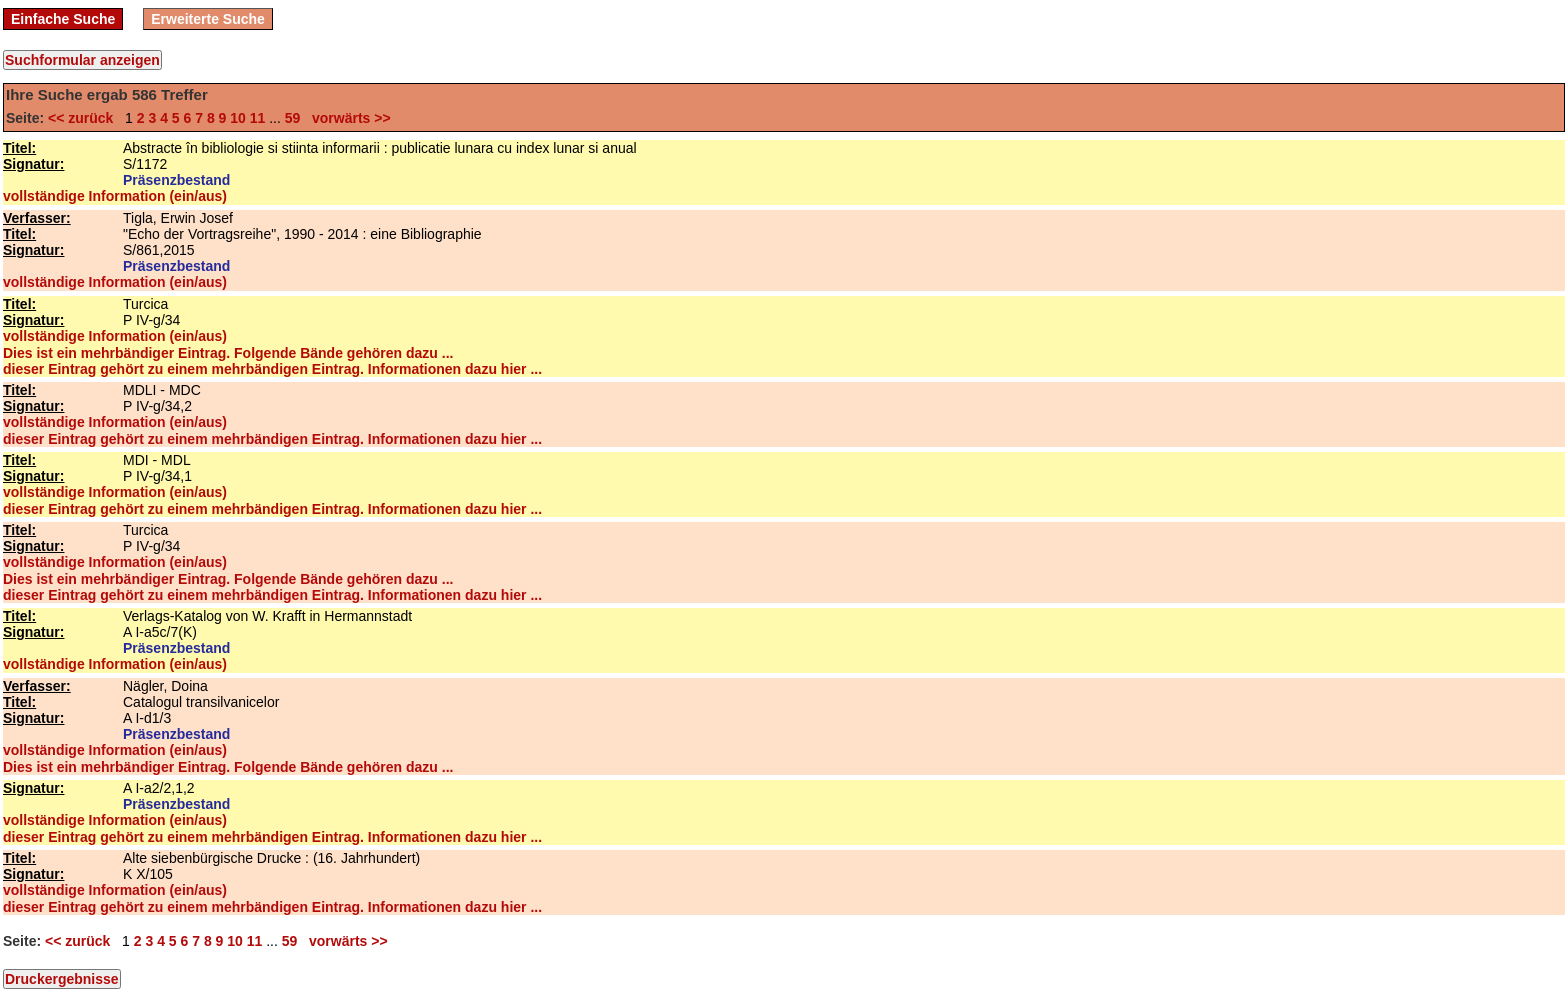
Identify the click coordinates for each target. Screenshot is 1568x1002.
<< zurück (84, 118)
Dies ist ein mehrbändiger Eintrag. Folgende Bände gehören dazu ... (228, 353)
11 (258, 118)
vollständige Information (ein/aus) (115, 196)
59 (293, 118)
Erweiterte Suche (208, 19)
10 (238, 118)
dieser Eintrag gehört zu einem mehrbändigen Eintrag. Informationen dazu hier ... (272, 369)
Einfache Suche (63, 19)
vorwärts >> (347, 118)
